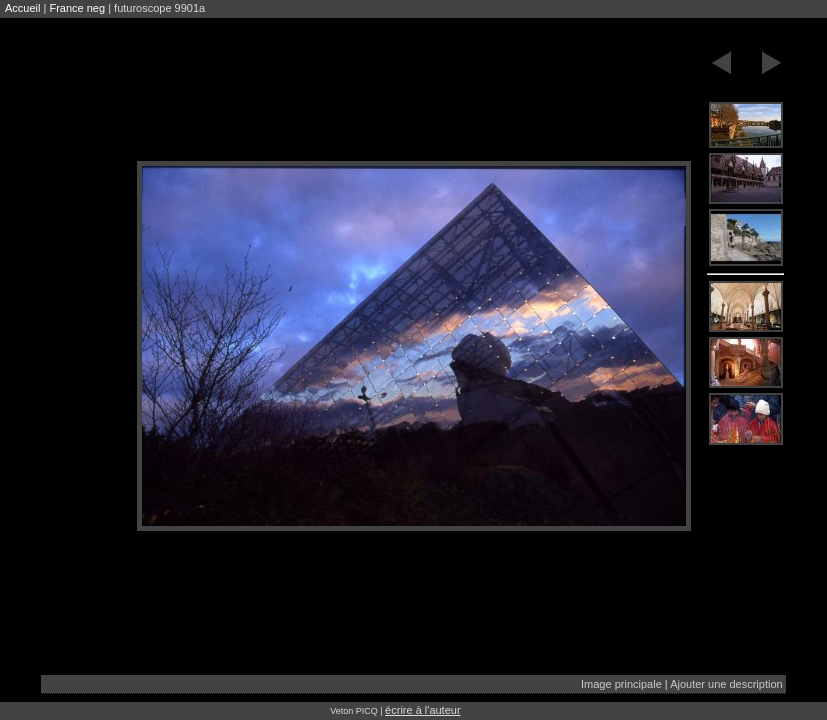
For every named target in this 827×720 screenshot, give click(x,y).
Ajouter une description (726, 684)
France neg (77, 8)
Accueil (22, 8)
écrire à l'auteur (422, 710)
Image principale (621, 684)
